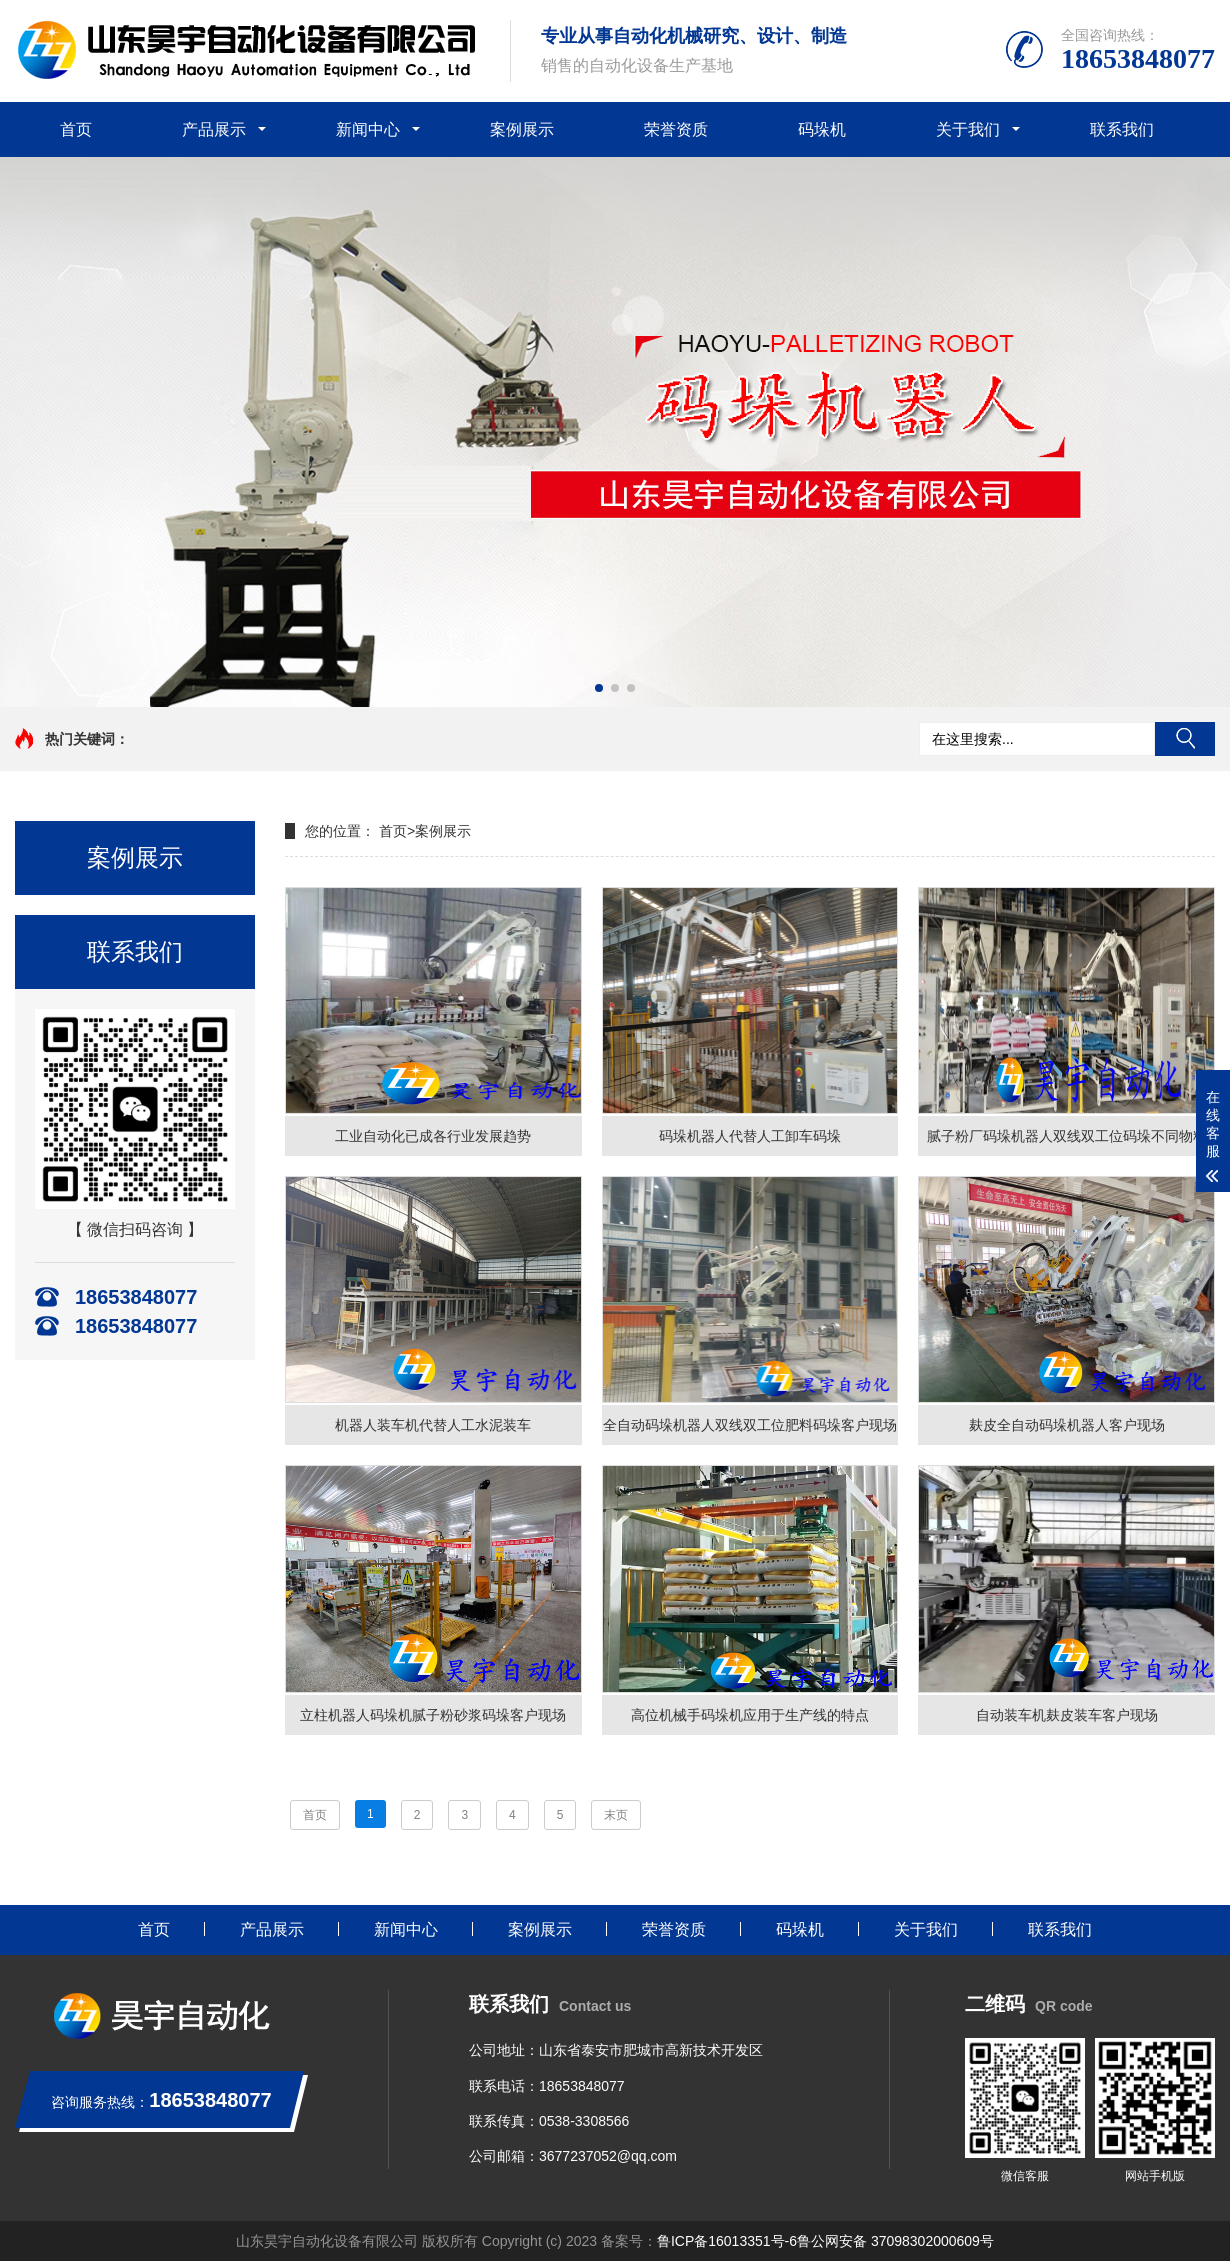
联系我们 (1122, 129)
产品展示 (214, 129)
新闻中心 (368, 129)
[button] (599, 688)
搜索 (1185, 739)
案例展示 (522, 129)
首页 (76, 129)
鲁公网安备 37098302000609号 (895, 2241)
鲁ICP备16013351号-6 (727, 2241)
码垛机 (822, 129)
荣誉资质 (676, 129)
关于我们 (968, 129)
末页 (616, 1815)
